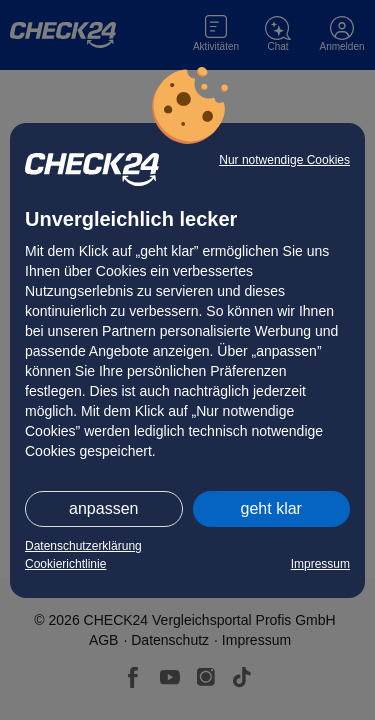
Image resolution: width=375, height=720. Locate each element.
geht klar (271, 508)
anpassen (103, 508)
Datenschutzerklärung (83, 546)
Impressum (320, 564)
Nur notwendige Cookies (284, 160)
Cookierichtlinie (65, 564)
